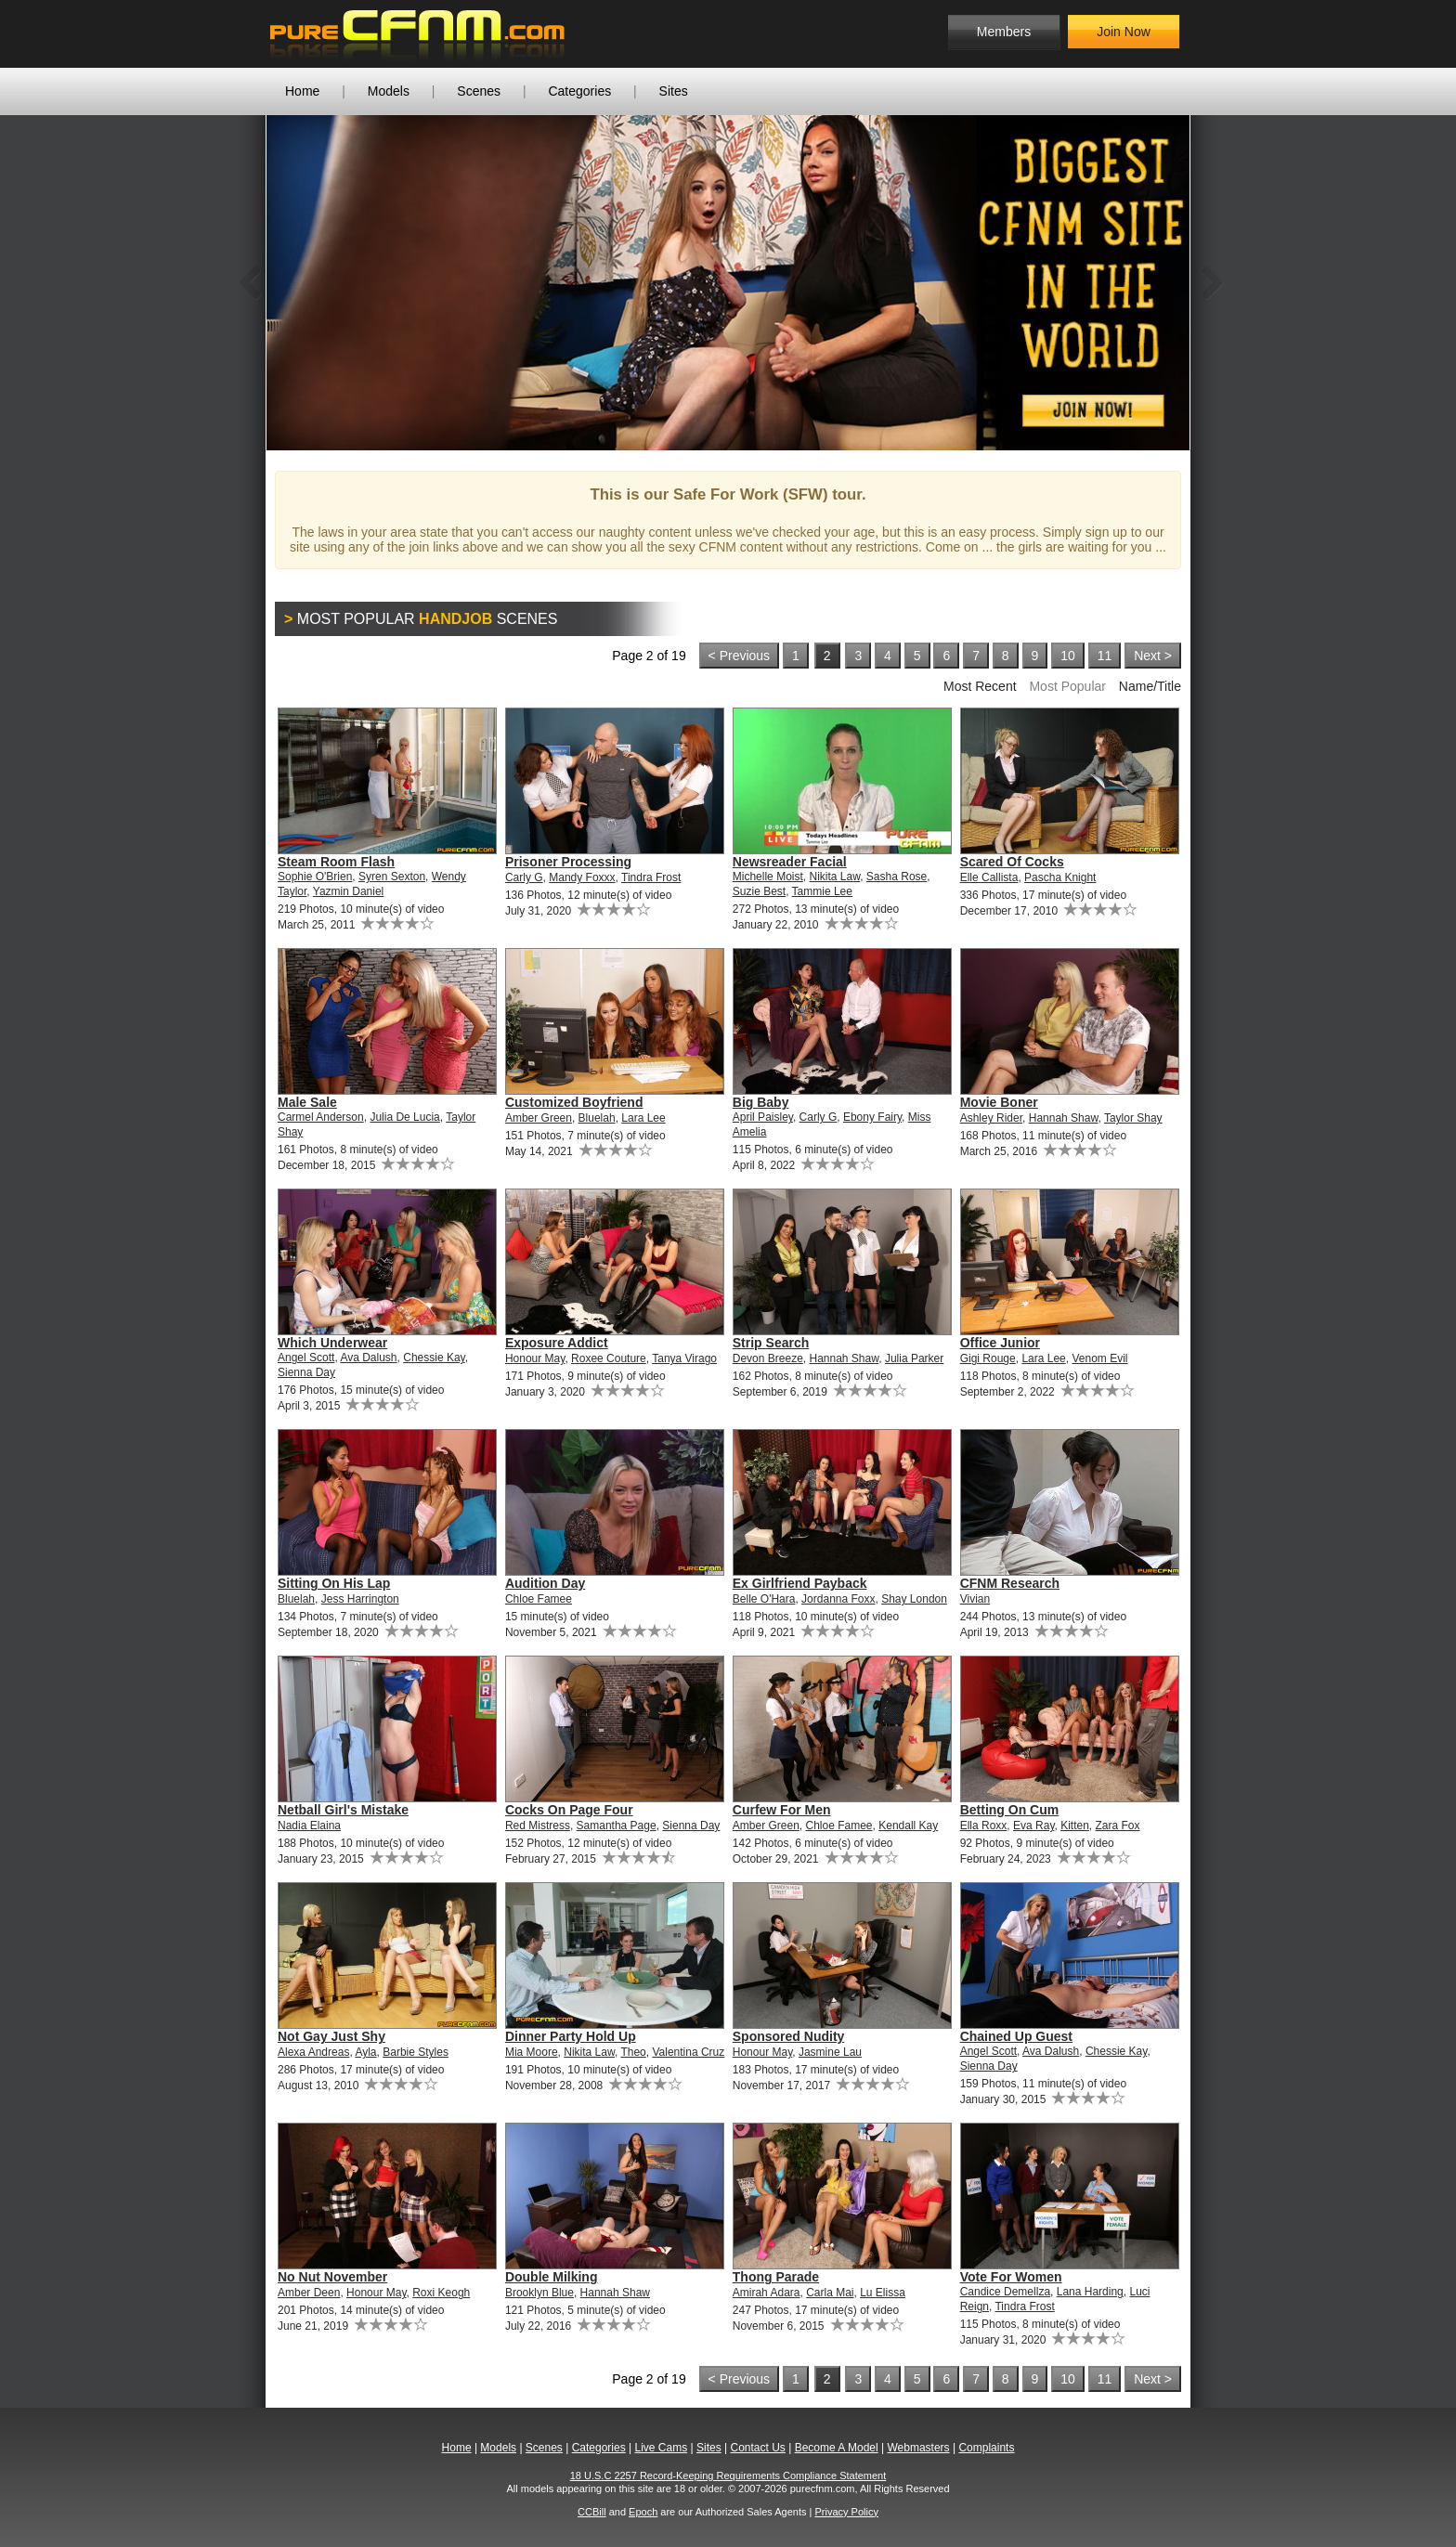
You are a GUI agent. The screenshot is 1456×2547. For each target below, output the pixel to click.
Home (302, 91)
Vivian (975, 1598)
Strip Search (771, 1342)
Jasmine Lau (830, 2052)
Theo (632, 2052)
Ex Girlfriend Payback (800, 1583)
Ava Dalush (368, 1357)
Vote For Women (1011, 2276)
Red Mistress (537, 1825)
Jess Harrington (360, 1598)
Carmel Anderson (321, 1117)
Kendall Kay (908, 1825)
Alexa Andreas (313, 2052)
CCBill (592, 2511)
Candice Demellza (1005, 2291)
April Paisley (763, 1117)
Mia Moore (531, 2052)
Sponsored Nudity (789, 2036)
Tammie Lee (822, 891)
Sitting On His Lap (334, 1583)
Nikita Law (834, 876)
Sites (673, 91)
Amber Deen (309, 2292)
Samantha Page (616, 1825)
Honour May (535, 1358)
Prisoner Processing (568, 861)
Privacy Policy (846, 2511)
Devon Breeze (768, 1358)
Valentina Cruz (688, 2052)
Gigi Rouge (988, 1358)
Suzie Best (759, 891)
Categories (579, 91)
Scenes (478, 91)
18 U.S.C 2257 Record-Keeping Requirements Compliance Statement (728, 2475)
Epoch (643, 2511)
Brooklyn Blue (539, 2292)
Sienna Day (306, 1372)
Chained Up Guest (1016, 2036)
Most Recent (980, 686)
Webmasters (918, 2447)
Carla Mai (829, 2292)
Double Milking (551, 2276)
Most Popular (1067, 686)
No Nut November (332, 2276)
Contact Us (757, 2447)
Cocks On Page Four (569, 1809)
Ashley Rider (991, 1117)
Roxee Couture (608, 1358)
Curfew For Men (782, 1809)
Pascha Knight (1060, 877)
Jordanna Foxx (838, 1598)
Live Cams (661, 2447)
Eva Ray (1033, 1825)
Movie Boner (999, 1102)
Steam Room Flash (336, 861)
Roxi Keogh (441, 2292)
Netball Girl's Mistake (343, 1809)
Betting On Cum (1010, 1809)
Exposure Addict (556, 1342)
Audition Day (545, 1583)
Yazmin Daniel (348, 891)
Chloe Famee (538, 1598)
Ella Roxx (984, 1825)
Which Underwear (332, 1342)
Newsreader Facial (790, 861)
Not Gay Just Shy (331, 2036)
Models (389, 91)
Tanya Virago (684, 1358)
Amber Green (538, 1117)
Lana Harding (1090, 2291)
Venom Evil (1099, 1358)
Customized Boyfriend (574, 1102)
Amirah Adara (766, 2292)
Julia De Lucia (404, 1117)
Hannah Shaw (1063, 1117)
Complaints (986, 2447)
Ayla (365, 2052)
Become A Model (836, 2447)
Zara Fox (1118, 1825)
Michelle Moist (768, 876)
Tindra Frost (651, 877)
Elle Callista (989, 877)
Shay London (914, 1598)
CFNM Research (1010, 1583)
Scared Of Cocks (1012, 861)
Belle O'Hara (764, 1598)
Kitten (1074, 1825)
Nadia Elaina (309, 1825)
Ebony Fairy (872, 1117)
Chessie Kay (433, 1357)
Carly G (524, 877)
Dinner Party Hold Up (570, 2036)
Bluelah (597, 1117)
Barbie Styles (415, 2052)
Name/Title (1150, 686)
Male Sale (307, 1102)
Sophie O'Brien (315, 876)
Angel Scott (306, 1357)
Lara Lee (643, 1117)
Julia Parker (914, 1358)
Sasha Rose (896, 876)
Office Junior (1000, 1342)
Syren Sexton (391, 876)
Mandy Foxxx (582, 877)
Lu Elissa (882, 2292)
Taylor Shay (1133, 1117)
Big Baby (761, 1102)
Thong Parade (776, 2276)
